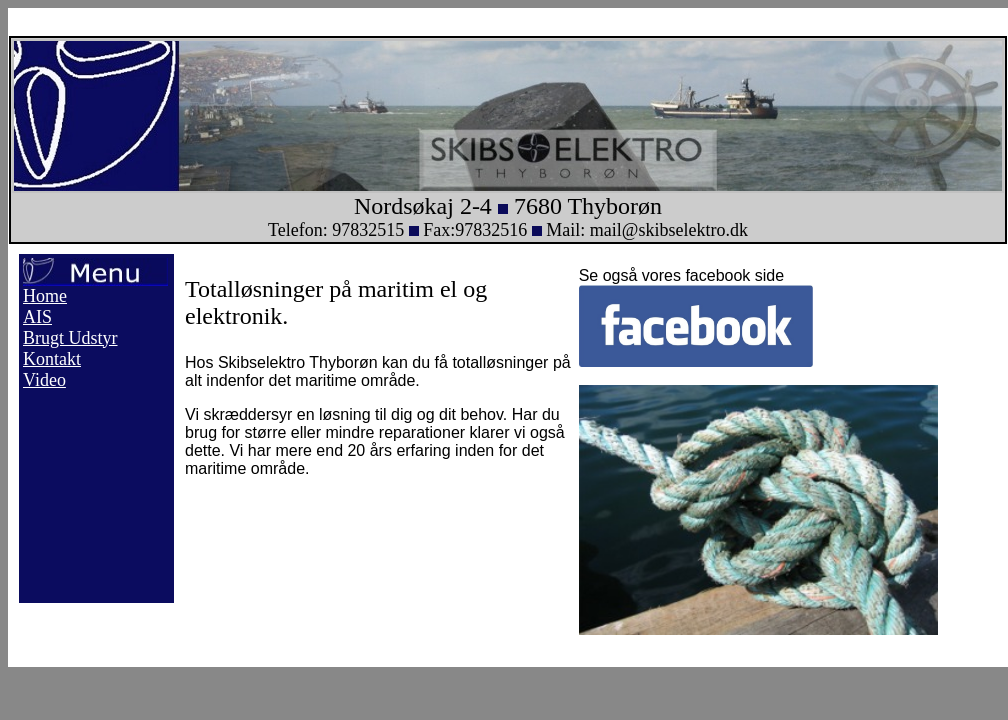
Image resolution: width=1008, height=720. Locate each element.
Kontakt (52, 359)
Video (44, 380)
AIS (37, 317)
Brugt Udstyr (70, 338)
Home (45, 296)
